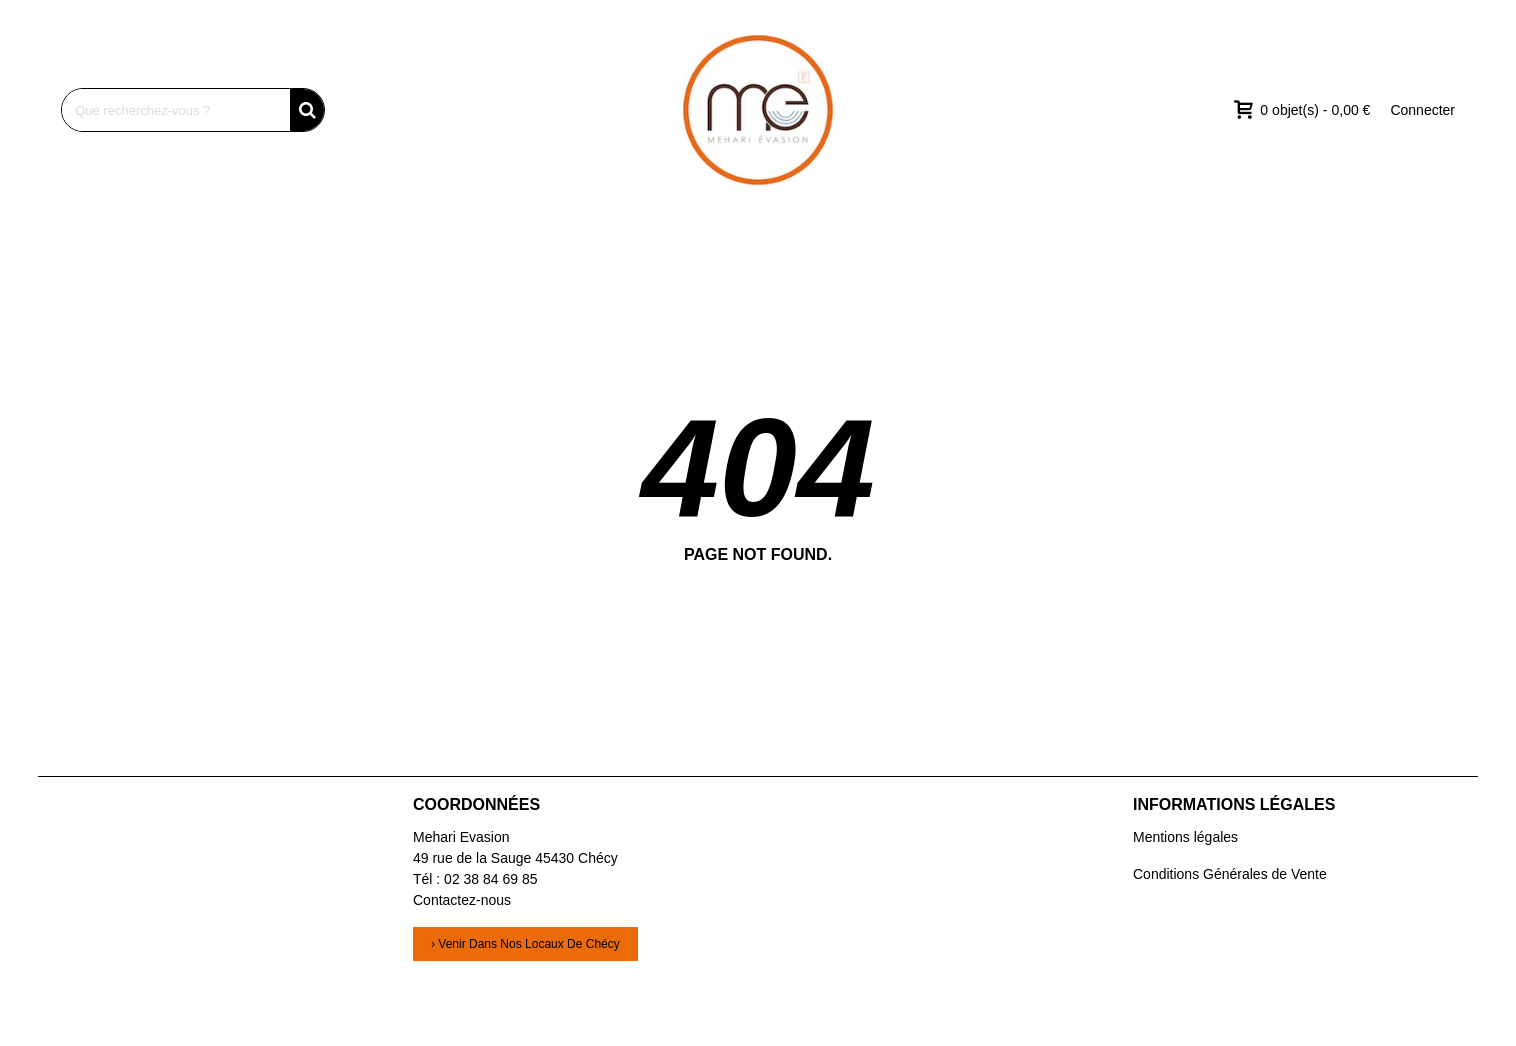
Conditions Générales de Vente (1230, 874)
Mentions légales (1185, 837)
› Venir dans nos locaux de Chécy (525, 944)
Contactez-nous (462, 900)
